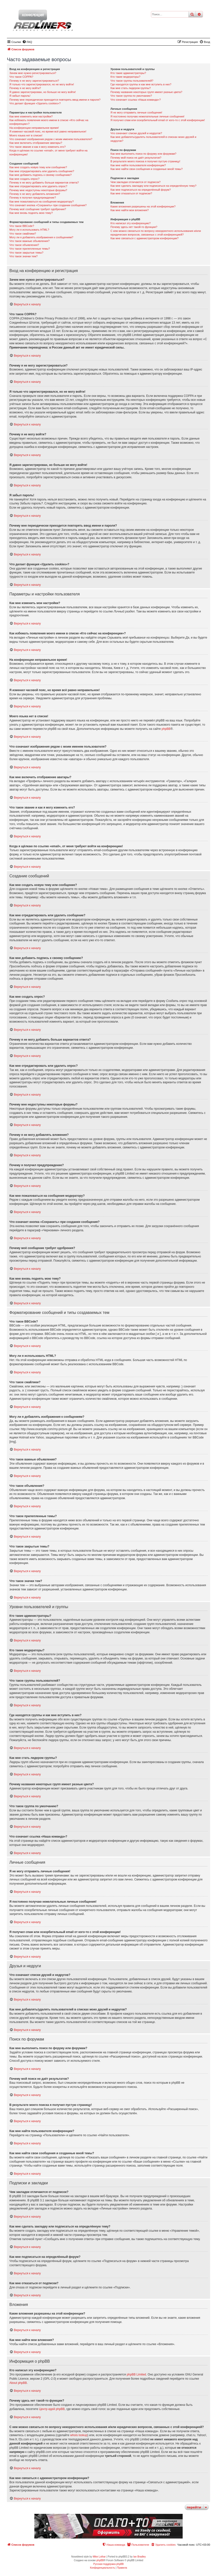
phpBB (166, 729)
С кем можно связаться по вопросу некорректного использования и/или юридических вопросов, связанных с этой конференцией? (155, 232)
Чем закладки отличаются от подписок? (135, 182)
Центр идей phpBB (52, 2409)
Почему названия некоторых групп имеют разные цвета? (146, 92)
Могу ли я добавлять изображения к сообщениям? (41, 237)
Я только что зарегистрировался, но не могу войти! (41, 84)
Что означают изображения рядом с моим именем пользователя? (50, 139)
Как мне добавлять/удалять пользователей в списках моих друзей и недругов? (153, 138)
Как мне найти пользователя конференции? (138, 165)
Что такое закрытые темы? (26, 252)
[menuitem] (27, 42)
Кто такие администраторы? (128, 73)
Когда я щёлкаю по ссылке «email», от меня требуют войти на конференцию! (48, 152)
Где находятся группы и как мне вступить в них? (140, 84)
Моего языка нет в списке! (26, 135)
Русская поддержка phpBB (108, 2564)
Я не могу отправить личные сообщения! (136, 112)
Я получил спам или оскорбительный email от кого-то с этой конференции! (157, 120)
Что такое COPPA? (21, 76)
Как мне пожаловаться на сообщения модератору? (41, 201)
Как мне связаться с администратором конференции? (144, 238)
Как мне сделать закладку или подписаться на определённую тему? (153, 185)
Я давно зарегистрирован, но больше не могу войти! (42, 92)
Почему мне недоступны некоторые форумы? (38, 190)
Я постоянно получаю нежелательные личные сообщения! (147, 116)
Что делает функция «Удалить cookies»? (35, 103)
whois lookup (78, 2435)
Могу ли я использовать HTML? (29, 229)
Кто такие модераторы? (125, 76)
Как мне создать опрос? (24, 178)
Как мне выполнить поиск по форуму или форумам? (143, 153)
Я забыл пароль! (19, 95)
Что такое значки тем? (23, 256)
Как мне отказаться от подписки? (131, 193)
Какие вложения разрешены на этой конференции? (142, 206)
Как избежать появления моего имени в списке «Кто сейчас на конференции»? (48, 122)
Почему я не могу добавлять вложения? (34, 193)
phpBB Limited (136, 2374)
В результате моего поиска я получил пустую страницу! (145, 161)
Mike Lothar (99, 2556)
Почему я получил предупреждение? (32, 197)
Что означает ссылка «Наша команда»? (135, 99)
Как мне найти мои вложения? (129, 210)
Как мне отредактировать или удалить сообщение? (41, 171)
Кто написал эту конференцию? (130, 223)
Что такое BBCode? (21, 225)
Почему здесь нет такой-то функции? (133, 226)
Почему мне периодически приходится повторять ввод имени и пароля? (55, 99)
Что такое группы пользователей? (131, 80)
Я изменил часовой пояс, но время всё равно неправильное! (47, 131)
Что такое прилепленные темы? (29, 248)
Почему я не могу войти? (25, 88)
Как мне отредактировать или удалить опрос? (38, 186)
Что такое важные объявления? (29, 240)
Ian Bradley (139, 2556)
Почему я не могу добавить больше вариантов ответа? (44, 182)
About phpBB (18, 2383)
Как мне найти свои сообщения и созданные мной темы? (146, 168)
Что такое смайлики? (22, 233)
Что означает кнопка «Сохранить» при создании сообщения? (48, 205)
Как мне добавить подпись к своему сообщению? (40, 174)
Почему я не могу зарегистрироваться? (34, 80)
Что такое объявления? (24, 244)
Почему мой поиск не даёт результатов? (135, 157)
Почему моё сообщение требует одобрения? (37, 209)
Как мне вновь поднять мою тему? (31, 212)
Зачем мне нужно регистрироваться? (32, 73)
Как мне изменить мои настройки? (31, 116)
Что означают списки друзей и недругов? (136, 133)
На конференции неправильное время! (34, 127)
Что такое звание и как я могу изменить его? (37, 146)
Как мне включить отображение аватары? (35, 142)
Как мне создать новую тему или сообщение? (38, 167)
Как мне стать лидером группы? (130, 88)
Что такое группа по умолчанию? (131, 95)
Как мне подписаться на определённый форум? (140, 189)
